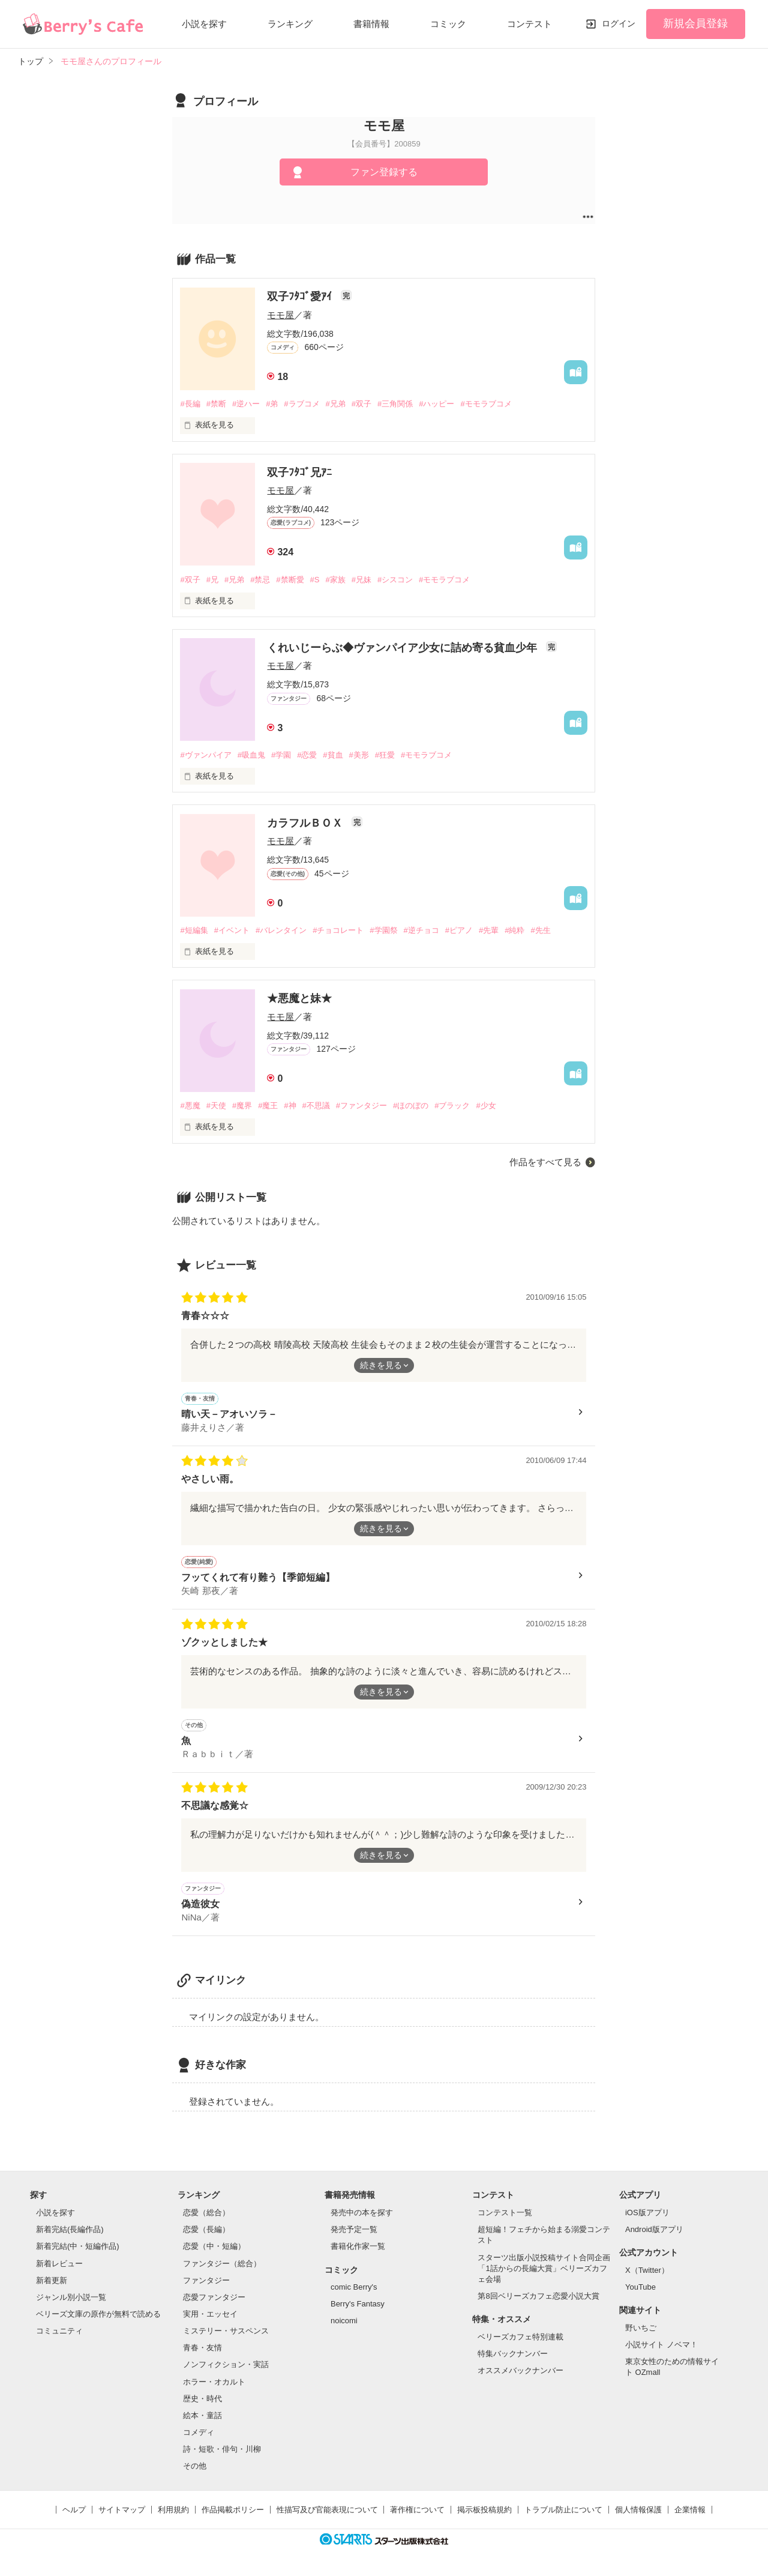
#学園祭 (383, 930)
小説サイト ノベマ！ (661, 2344)
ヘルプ (74, 2509)
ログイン (618, 23)
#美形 (359, 754)
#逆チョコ (421, 930)
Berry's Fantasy (358, 2303)
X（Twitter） (647, 2270)
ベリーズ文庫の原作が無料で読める (98, 2313)
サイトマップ (121, 2509)
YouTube (640, 2286)
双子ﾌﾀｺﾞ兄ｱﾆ (299, 472)
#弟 (272, 403)
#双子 (361, 403)
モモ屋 (280, 315)
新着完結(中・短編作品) (77, 2246)
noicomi (344, 2320)
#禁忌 (260, 579)
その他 (194, 2465)
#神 (290, 1105)
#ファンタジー (361, 1105)
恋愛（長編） (206, 2229)
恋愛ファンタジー (214, 2297)
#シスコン (395, 579)
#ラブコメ (301, 403)
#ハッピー (436, 403)
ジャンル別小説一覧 (71, 2297)
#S (315, 579)
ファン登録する (384, 172)
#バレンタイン (281, 930)
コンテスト (529, 24)
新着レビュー (59, 2263)
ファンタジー (206, 2280)
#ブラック (452, 1105)
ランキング (290, 24)
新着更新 (51, 2280)
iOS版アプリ (647, 2212)
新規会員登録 (695, 23)
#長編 (190, 403)
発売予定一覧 (354, 2229)
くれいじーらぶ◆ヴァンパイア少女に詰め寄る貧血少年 (403, 648)
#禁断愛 (290, 579)
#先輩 (489, 930)
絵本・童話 (202, 2415)
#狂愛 (385, 754)
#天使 (216, 1105)
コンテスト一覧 (505, 2212)
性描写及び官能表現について (327, 2509)
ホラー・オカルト (214, 2381)
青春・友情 (202, 2347)
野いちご (640, 2327)
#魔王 (268, 1105)
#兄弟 (336, 403)
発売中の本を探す (362, 2212)
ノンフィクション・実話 (226, 2364)
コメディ (198, 2432)
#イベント (232, 930)
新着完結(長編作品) (70, 2229)
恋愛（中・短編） (214, 2246)
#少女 (486, 1105)
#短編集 (194, 930)
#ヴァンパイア (205, 754)
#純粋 (514, 930)
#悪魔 (190, 1105)
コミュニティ (59, 2330)
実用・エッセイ (210, 2313)
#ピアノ (459, 930)
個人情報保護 (638, 2509)
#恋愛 (307, 754)
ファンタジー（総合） (222, 2263)
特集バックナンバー (513, 2353)
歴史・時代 (202, 2398)
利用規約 (173, 2509)
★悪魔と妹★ (299, 998)
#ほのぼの (410, 1105)
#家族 (335, 579)
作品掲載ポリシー (233, 2509)
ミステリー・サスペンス (226, 2330)
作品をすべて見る (545, 1162)
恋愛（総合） (206, 2212)
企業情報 (690, 2509)
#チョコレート (338, 930)
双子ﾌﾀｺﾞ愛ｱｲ (301, 297)
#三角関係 (395, 403)
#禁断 (216, 403)
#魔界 (242, 1105)
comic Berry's (354, 2286)
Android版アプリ (654, 2229)
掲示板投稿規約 (484, 2509)
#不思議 (316, 1105)
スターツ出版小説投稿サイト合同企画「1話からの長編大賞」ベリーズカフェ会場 (544, 2268)
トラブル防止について (563, 2509)
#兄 (212, 579)
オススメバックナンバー (520, 2370)
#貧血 (333, 754)
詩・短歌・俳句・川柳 (222, 2449)
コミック (448, 24)
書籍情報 (371, 24)
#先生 (540, 930)
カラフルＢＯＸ (306, 823)
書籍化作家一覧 (358, 2246)
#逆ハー (246, 403)
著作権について (417, 2509)
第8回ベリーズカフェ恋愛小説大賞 (538, 2295)
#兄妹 (361, 579)
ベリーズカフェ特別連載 (520, 2336)
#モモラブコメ (485, 403)
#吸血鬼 (251, 754)
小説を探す (204, 24)
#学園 (281, 754)
